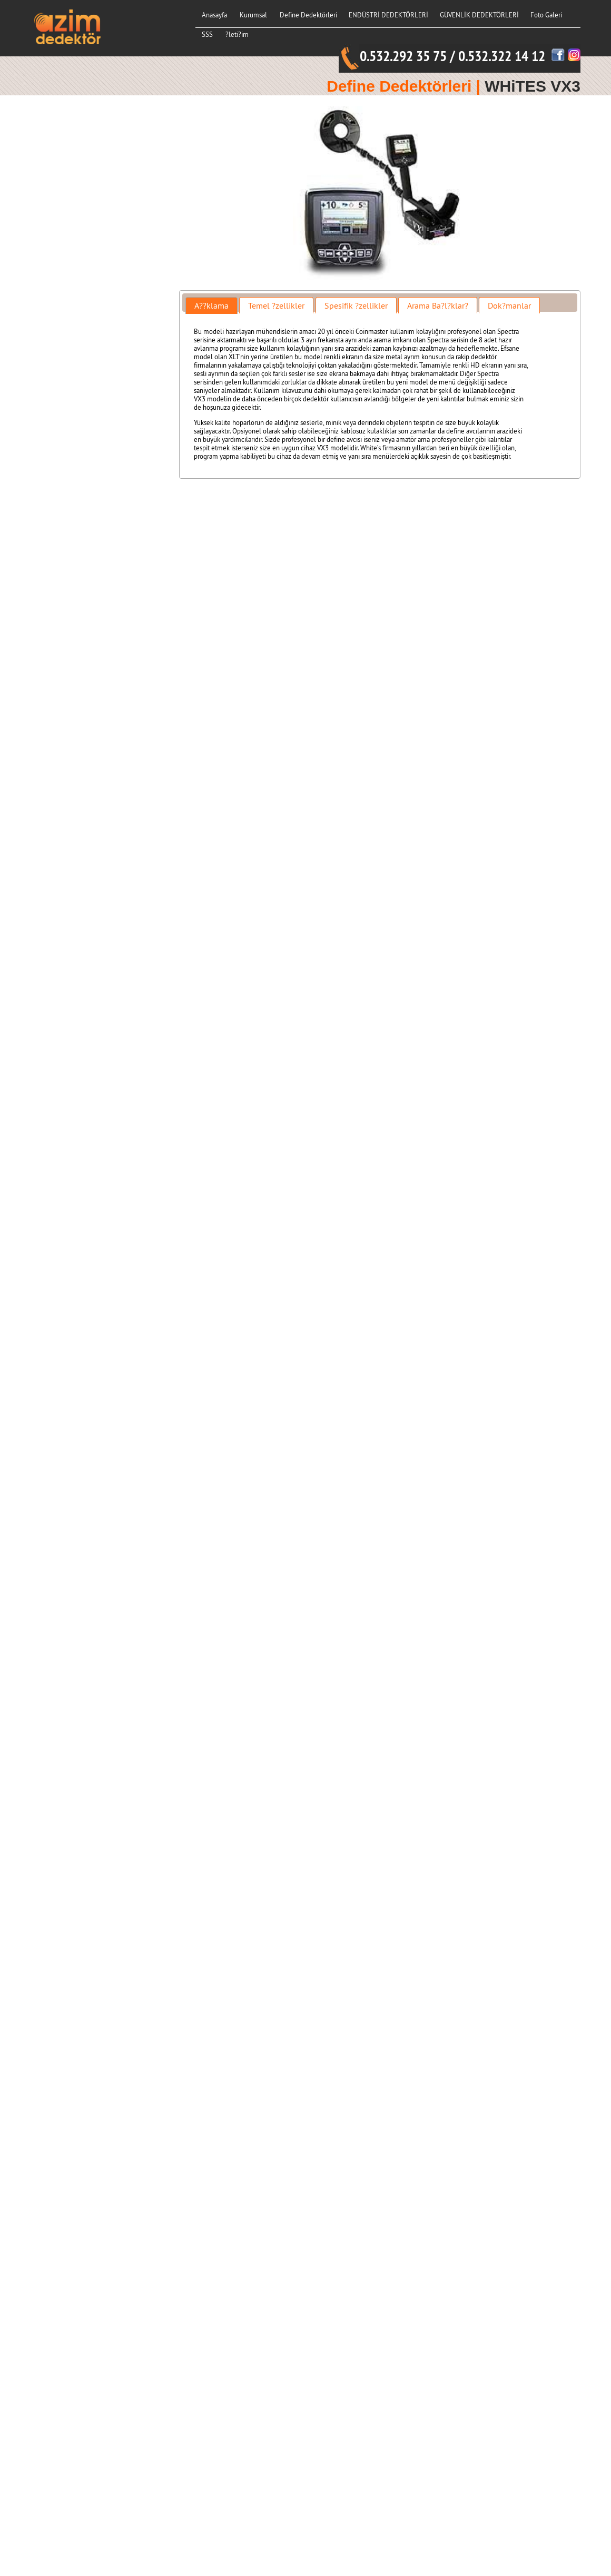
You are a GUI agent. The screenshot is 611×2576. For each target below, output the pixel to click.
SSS (207, 34)
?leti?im (237, 34)
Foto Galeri (546, 15)
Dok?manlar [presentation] (509, 305)
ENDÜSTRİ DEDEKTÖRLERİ (388, 15)
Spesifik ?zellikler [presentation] (356, 305)
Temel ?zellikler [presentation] (276, 305)
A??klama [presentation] (211, 305)
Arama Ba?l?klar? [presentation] (437, 305)
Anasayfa (214, 15)
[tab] (211, 305)
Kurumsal (253, 15)
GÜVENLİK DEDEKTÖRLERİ (479, 15)
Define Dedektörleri (308, 15)
